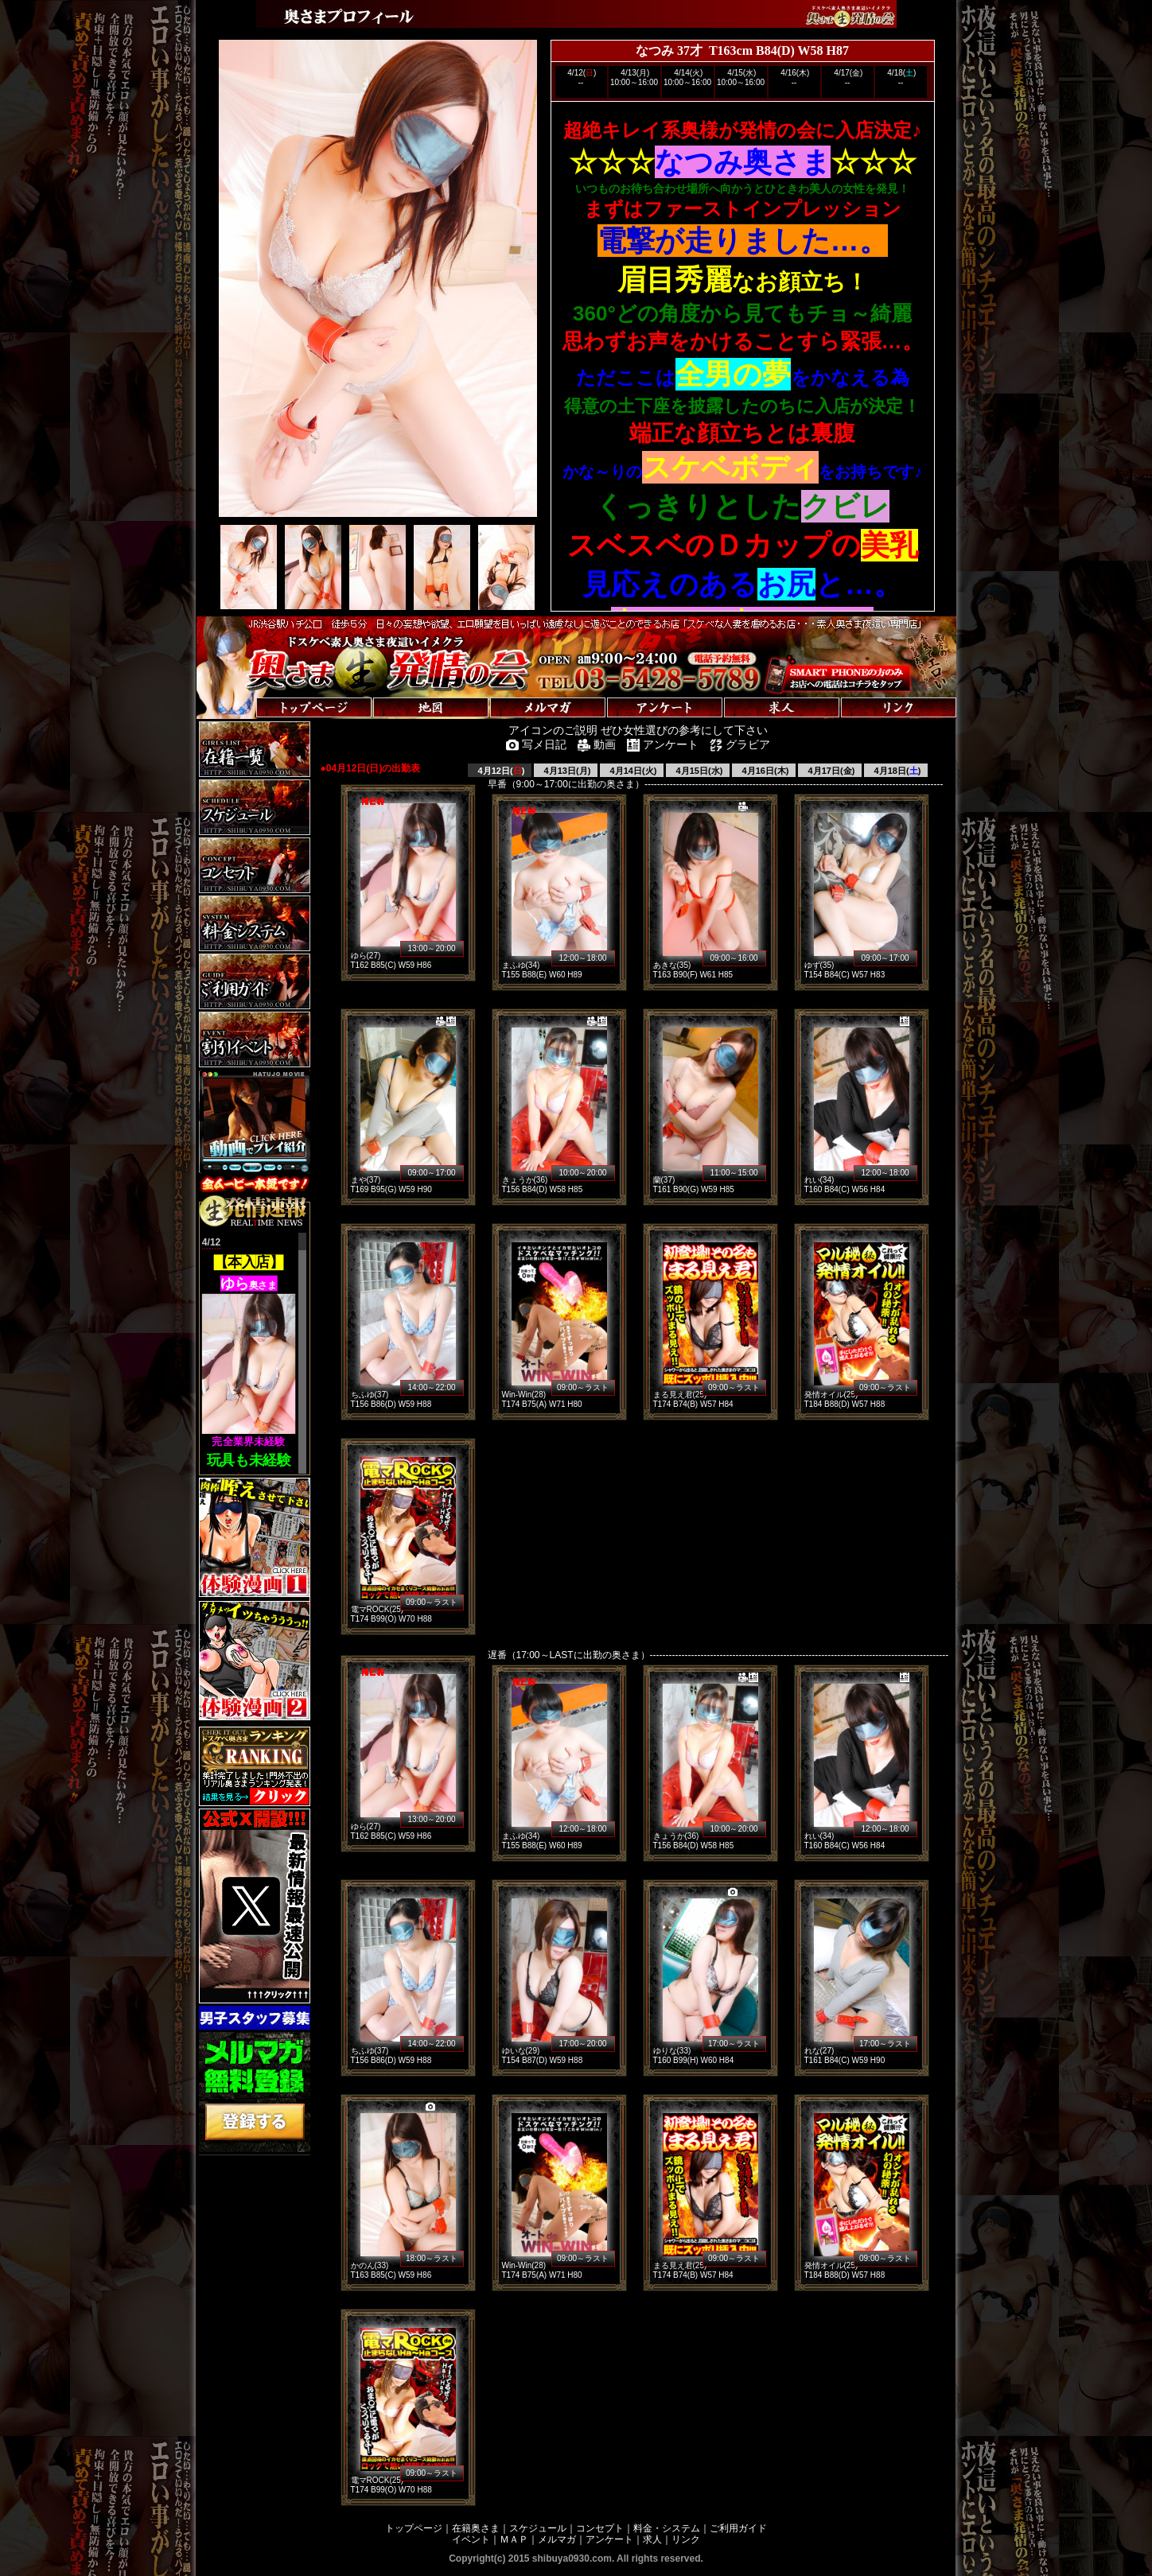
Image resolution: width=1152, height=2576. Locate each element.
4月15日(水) (698, 770)
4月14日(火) (632, 770)
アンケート (609, 2539)
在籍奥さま (476, 2528)
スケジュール (537, 2528)
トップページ (413, 2528)
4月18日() (896, 770)
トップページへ (245, 691)
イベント (471, 2539)
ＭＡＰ (514, 2539)
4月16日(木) (764, 770)
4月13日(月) (566, 770)
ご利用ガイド (738, 2528)
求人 (652, 2539)
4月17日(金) (830, 770)
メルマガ (557, 2539)
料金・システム (666, 2528)
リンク (685, 2539)
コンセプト (600, 2528)
